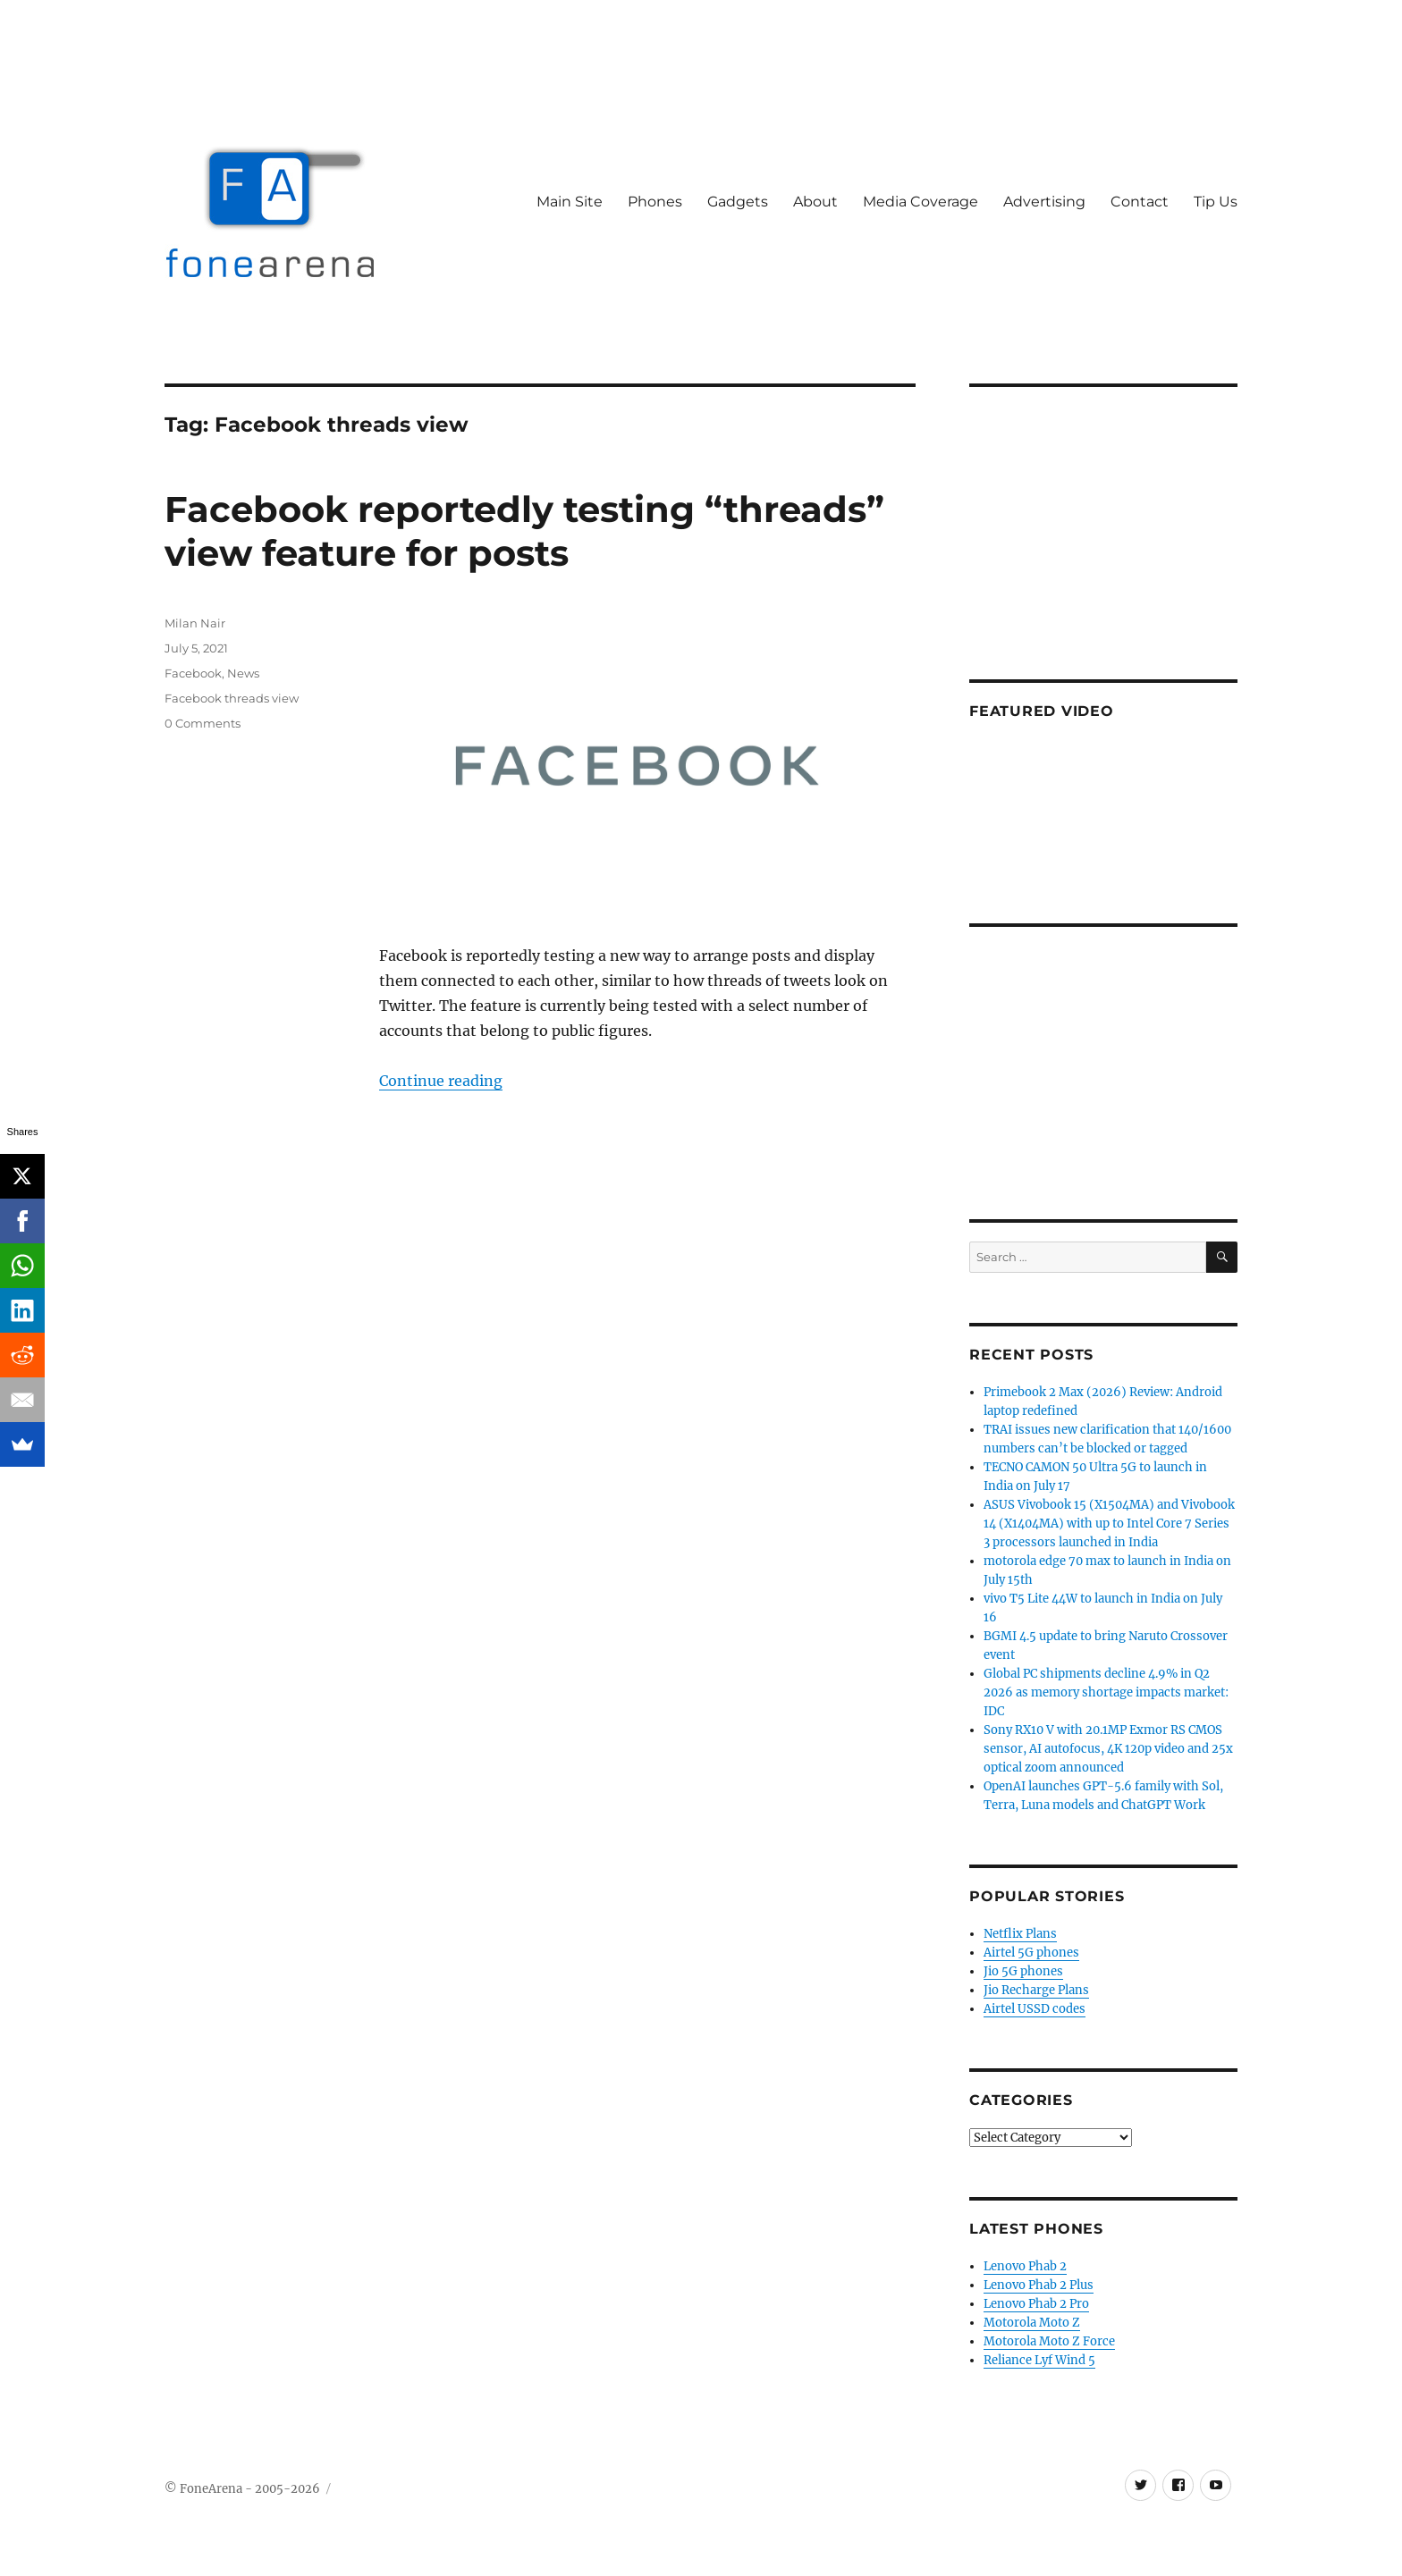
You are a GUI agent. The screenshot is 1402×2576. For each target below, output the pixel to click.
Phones (655, 201)
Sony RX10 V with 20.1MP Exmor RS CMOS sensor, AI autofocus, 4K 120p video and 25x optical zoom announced (1108, 1748)
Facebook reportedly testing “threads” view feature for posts (524, 531)
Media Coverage (920, 201)
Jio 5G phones (1023, 1971)
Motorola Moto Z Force (1049, 2341)
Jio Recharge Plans (1036, 1990)
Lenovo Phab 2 (1025, 2266)
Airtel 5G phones (1031, 1952)
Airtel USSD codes (1034, 2008)
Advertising (1044, 201)
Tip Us (1215, 201)
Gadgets (737, 201)
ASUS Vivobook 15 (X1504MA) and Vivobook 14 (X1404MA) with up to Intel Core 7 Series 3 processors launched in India (1109, 1523)
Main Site (569, 201)
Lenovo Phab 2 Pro (1036, 2303)
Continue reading (441, 1081)
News (243, 673)
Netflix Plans (1020, 1933)
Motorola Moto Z (1032, 2322)
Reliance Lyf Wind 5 (1039, 2360)
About (815, 201)
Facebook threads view (232, 698)
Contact (1140, 201)
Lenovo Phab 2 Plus (1039, 2285)
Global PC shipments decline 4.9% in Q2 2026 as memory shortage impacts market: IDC (1106, 1692)
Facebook (193, 673)
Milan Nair (195, 623)
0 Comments (203, 723)
